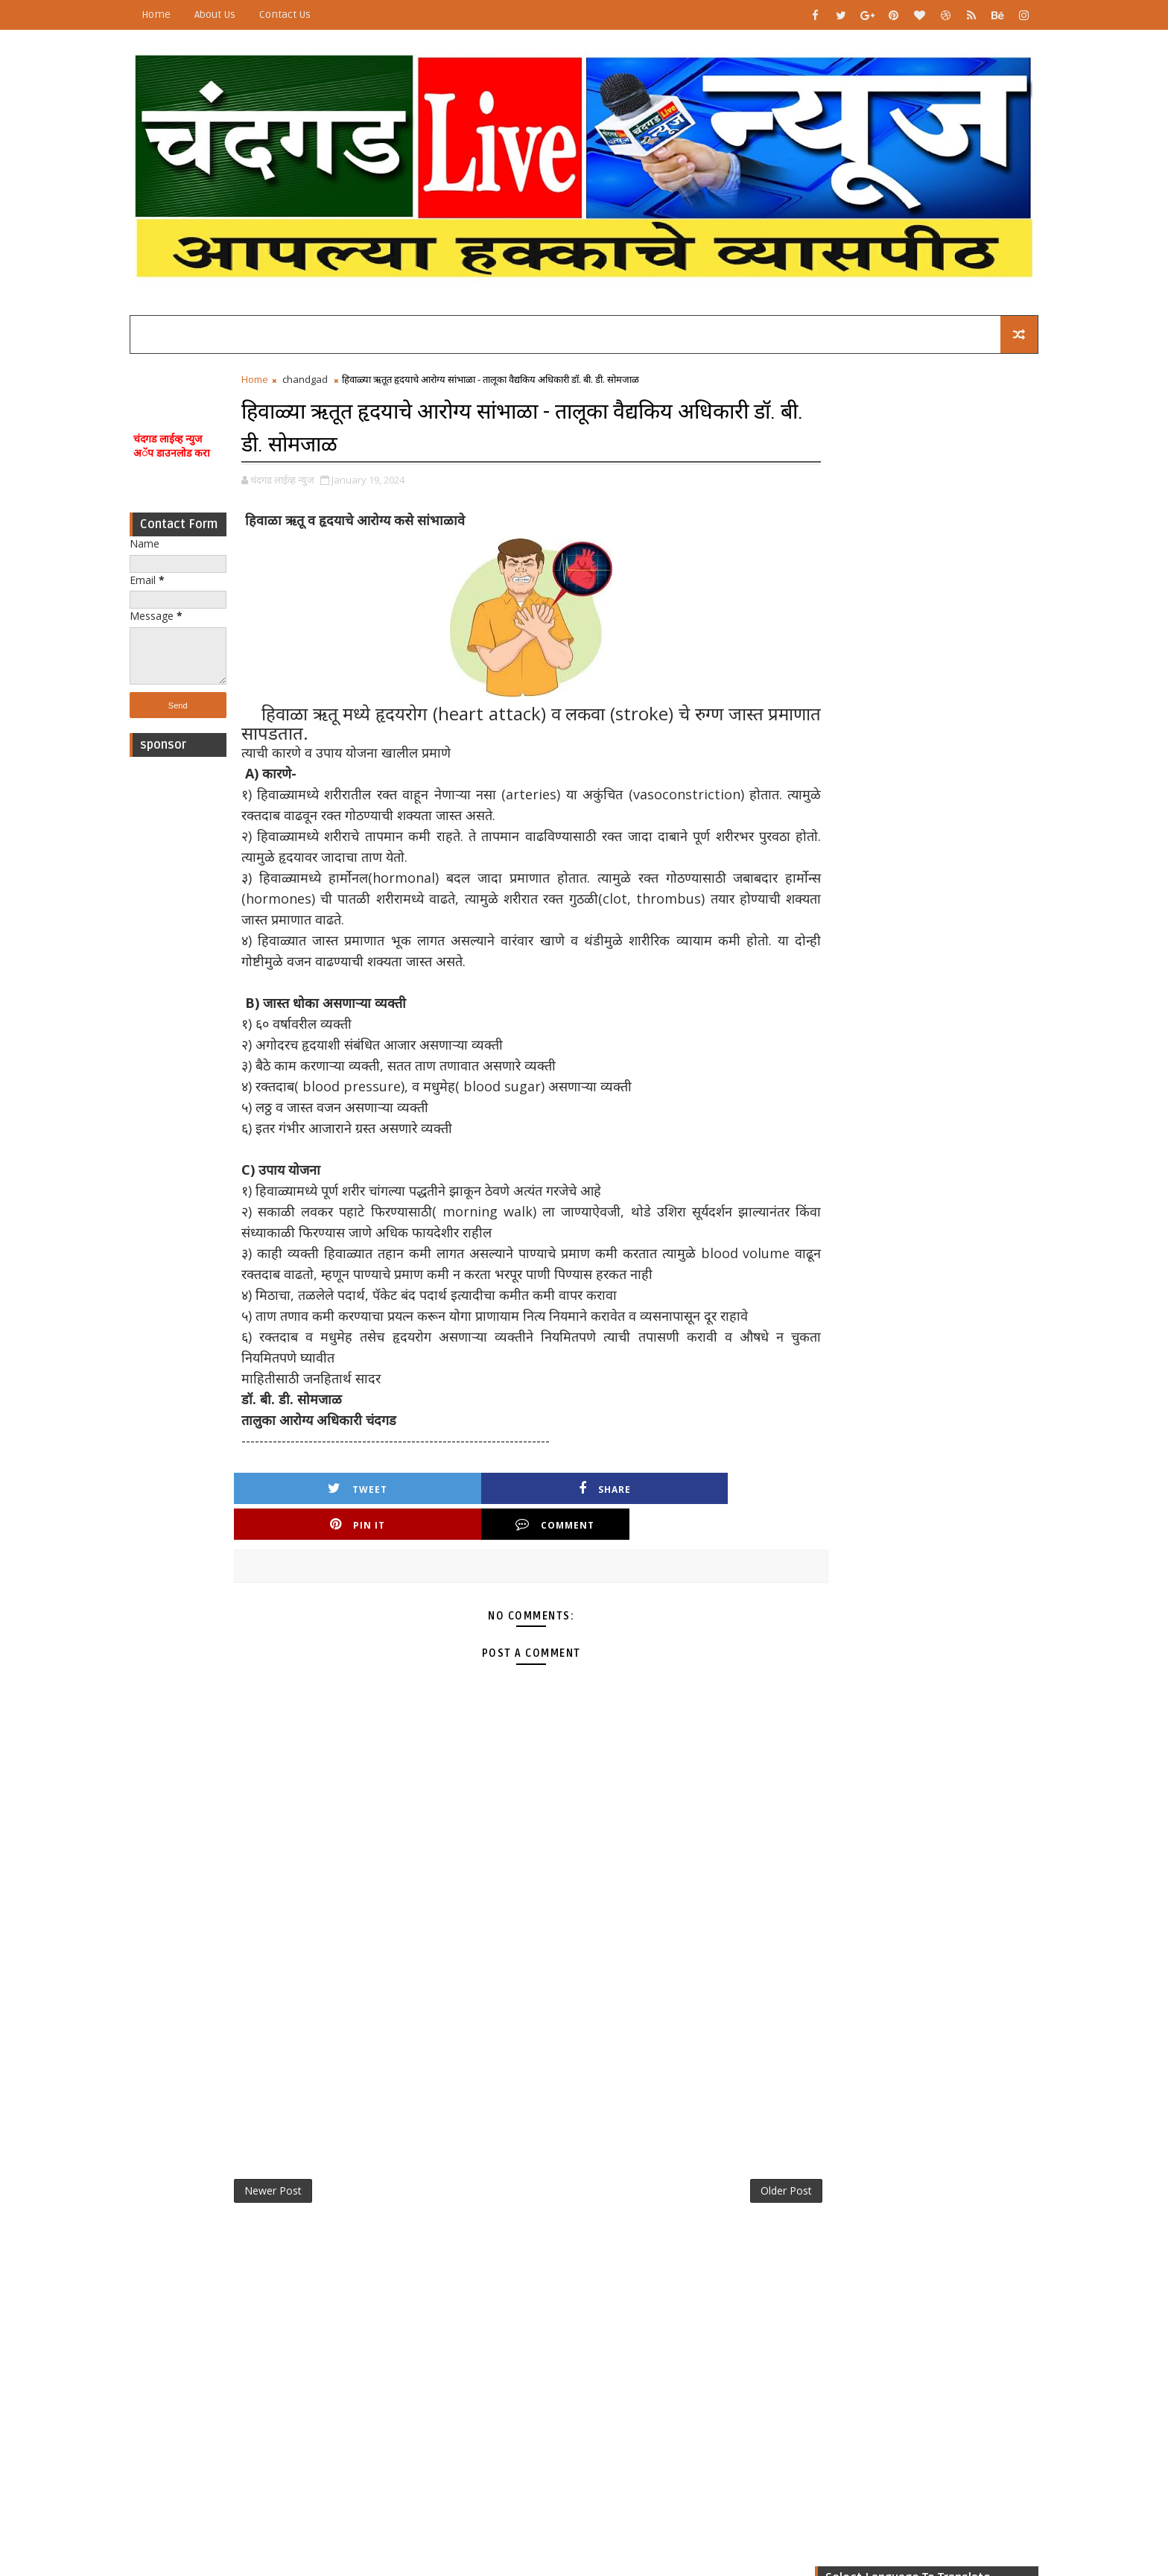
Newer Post (302, 2168)
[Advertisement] (208, 980)
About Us (244, 14)
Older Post (732, 2168)
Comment (709, 1500)
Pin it (582, 1500)
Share (455, 1500)
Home (185, 14)
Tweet (328, 1500)
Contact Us (314, 14)
